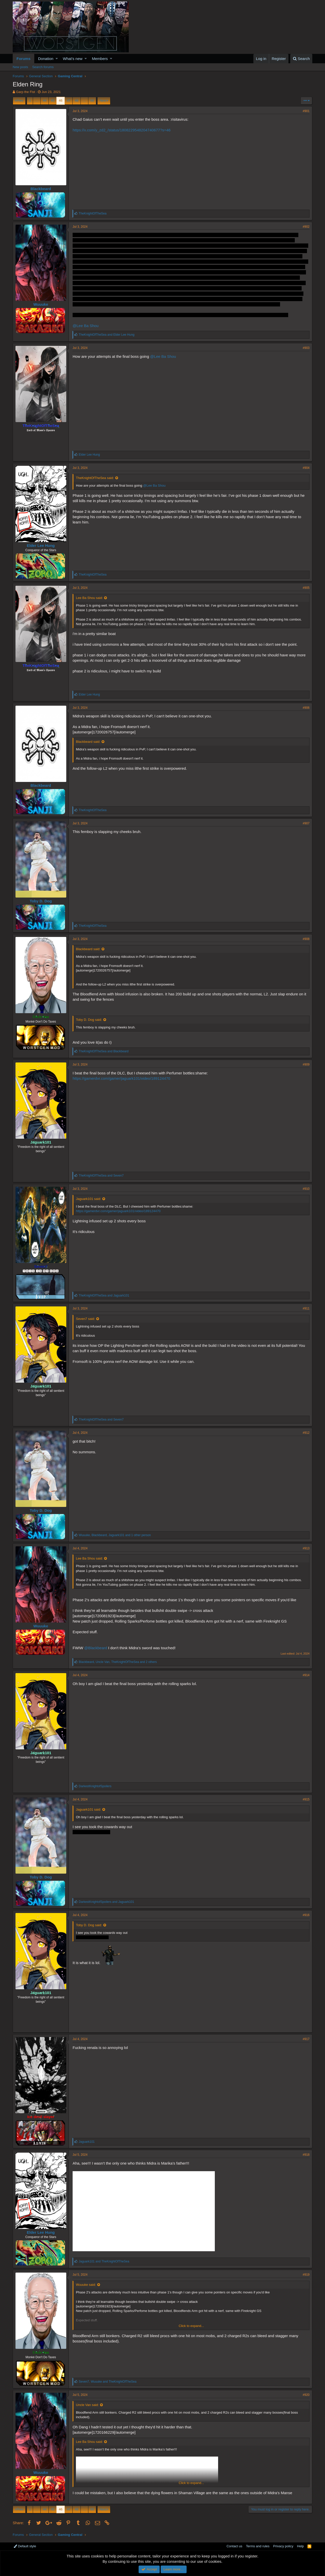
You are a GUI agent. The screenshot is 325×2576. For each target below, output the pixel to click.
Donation (45, 58)
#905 (306, 588)
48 (76, 100)
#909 (306, 1064)
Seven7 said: (85, 1319)
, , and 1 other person (115, 1535)
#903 (306, 348)
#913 (306, 1548)
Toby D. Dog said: (89, 1020)
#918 (306, 2154)
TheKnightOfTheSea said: (95, 478)
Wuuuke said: (86, 2285)
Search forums (43, 67)
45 (52, 100)
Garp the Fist (25, 92)
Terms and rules (257, 2546)
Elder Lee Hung (41, 545)
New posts (20, 67)
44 (44, 100)
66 (92, 100)
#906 (306, 707)
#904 (306, 468)
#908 (306, 939)
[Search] (301, 58)
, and (107, 2381)
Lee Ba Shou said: (89, 598)
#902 (306, 226)
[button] (56, 58)
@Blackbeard (95, 1648)
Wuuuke (40, 304)
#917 (306, 2039)
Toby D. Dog (41, 901)
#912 (306, 1432)
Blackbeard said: (88, 742)
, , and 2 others (118, 1662)
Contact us (234, 2546)
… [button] (36, 100)
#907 (306, 823)
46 (60, 100)
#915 (306, 1799)
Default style (25, 2546)
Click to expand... (191, 2326)
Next (103, 100)
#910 (306, 1189)
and (107, 334)
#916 (306, 1915)
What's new (73, 58)
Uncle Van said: (87, 2405)
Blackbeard (40, 189)
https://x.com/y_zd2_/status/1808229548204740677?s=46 (122, 130)
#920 (306, 2395)
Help (300, 2546)
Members (100, 58)
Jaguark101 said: (88, 1199)
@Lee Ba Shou (86, 325)
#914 (306, 1675)
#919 (306, 2274)
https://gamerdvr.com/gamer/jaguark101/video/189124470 (121, 1078)
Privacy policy (283, 2546)
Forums (23, 58)
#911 (306, 1308)
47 (68, 100)
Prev (20, 100)
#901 (306, 111)
